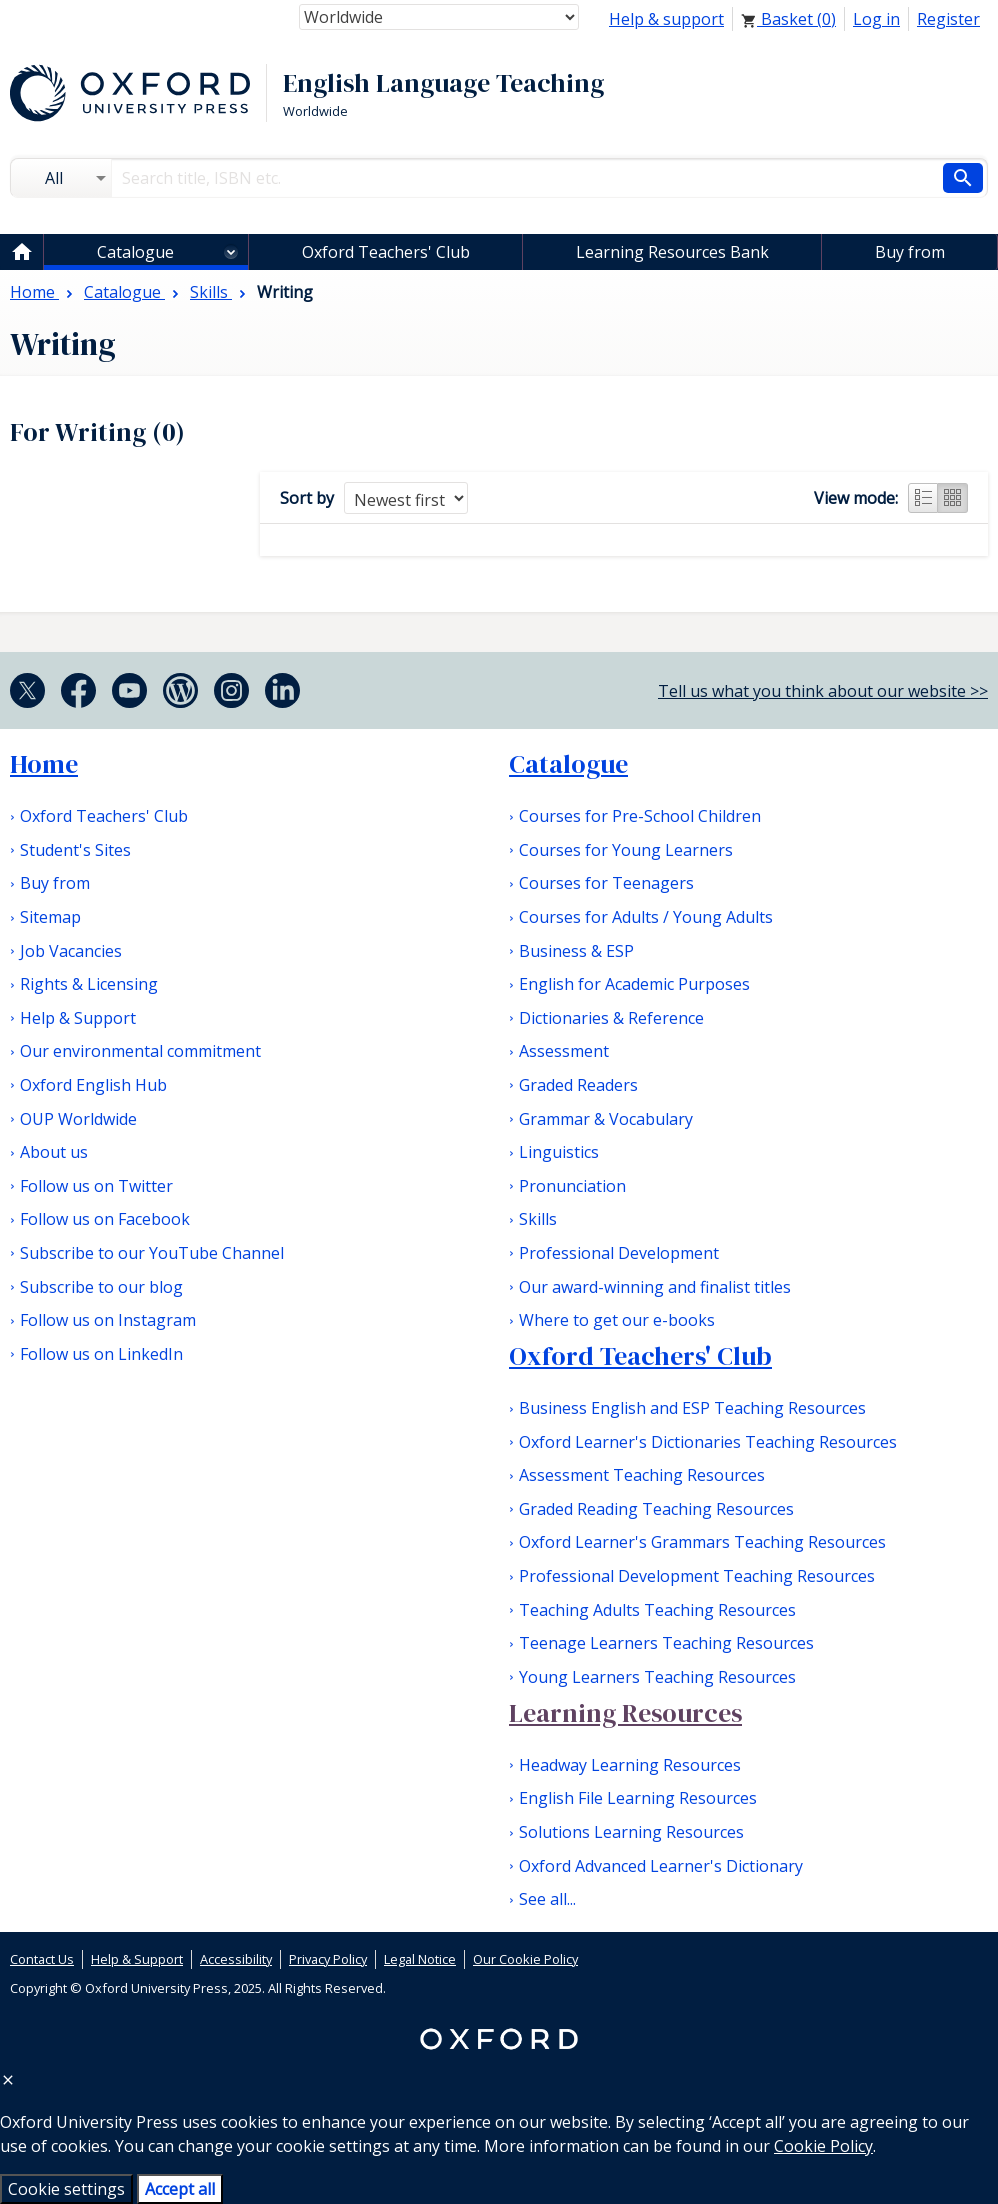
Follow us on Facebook (105, 1219)
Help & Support (78, 1018)
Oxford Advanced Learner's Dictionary (661, 1866)
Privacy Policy (328, 1959)
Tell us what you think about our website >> (823, 691)
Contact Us (42, 1959)
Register (948, 19)
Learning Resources (625, 1713)
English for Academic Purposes (634, 984)
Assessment (564, 1051)
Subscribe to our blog (101, 1287)
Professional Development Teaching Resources (697, 1576)
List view (923, 498)
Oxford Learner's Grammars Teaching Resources (702, 1542)
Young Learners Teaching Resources (657, 1677)
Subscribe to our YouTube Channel (152, 1253)
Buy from (910, 252)
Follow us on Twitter (96, 1186)
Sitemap (50, 917)
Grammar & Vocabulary (606, 1119)
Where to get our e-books (617, 1320)
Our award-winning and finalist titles (655, 1287)
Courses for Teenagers (606, 883)
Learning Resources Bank (672, 252)
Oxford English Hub (93, 1085)
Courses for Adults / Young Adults (646, 917)
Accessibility (236, 1959)
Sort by (307, 498)
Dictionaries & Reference (611, 1018)
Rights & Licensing (89, 984)
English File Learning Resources (638, 1798)
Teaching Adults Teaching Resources (657, 1610)
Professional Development (619, 1253)
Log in (876, 19)
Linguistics (559, 1152)
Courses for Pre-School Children (640, 816)
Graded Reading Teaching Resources (656, 1509)
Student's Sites (75, 850)
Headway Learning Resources (630, 1765)
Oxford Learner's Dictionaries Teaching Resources (708, 1442)
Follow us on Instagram (108, 1320)
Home (44, 764)
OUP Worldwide (78, 1119)
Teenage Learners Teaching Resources (666, 1643)
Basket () (788, 19)
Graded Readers (578, 1085)
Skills (538, 1219)
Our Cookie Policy (525, 1959)
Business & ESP (576, 951)
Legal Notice (420, 1959)
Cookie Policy (823, 2146)
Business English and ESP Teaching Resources (692, 1408)
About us (54, 1152)
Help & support (666, 19)
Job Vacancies (71, 951)
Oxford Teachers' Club (386, 252)
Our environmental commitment (140, 1051)
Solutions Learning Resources (631, 1832)
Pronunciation (572, 1186)
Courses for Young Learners (626, 850)
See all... (547, 1899)
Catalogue (135, 252)
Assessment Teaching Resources (642, 1475)
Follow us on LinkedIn (101, 1354)
